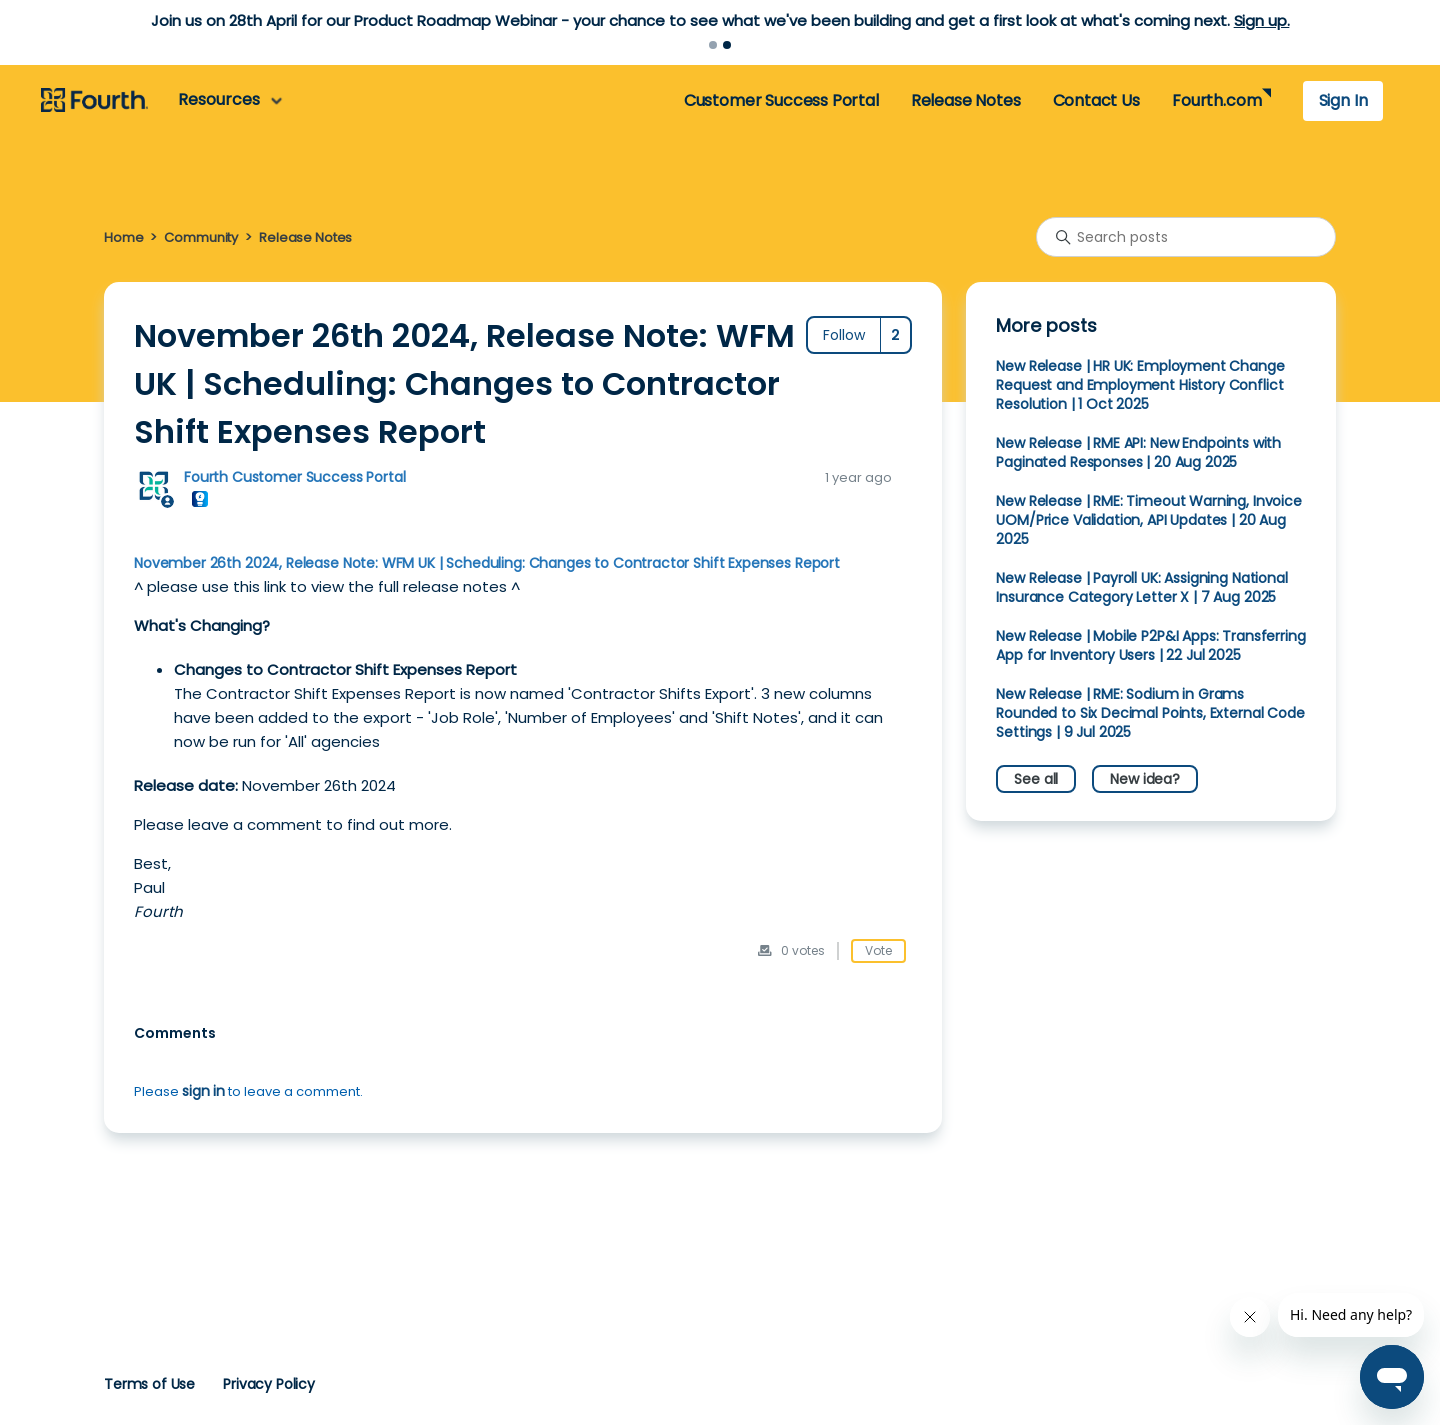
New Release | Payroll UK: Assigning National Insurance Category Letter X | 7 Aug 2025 (1141, 587)
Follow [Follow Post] (844, 335)
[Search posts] (1186, 237)
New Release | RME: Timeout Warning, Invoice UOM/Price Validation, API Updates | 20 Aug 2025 (1148, 520)
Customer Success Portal (781, 100)
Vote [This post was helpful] (878, 950)
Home (123, 237)
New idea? (1145, 779)
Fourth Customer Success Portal (294, 477)
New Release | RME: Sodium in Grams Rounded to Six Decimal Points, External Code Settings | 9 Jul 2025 (1150, 713)
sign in (203, 1091)
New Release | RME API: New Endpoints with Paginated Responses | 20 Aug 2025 (1138, 452)
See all (1036, 779)
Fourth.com (1216, 100)
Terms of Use (149, 1384)
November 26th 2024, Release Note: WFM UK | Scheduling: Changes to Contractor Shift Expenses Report (487, 563)
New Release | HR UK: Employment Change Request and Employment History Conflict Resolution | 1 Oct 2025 (1140, 385)
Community (201, 237)
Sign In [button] (1343, 100)
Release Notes (966, 100)
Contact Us (1096, 100)
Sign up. (1262, 20)
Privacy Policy (269, 1384)
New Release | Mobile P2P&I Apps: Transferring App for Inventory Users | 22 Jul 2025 (1150, 645)
